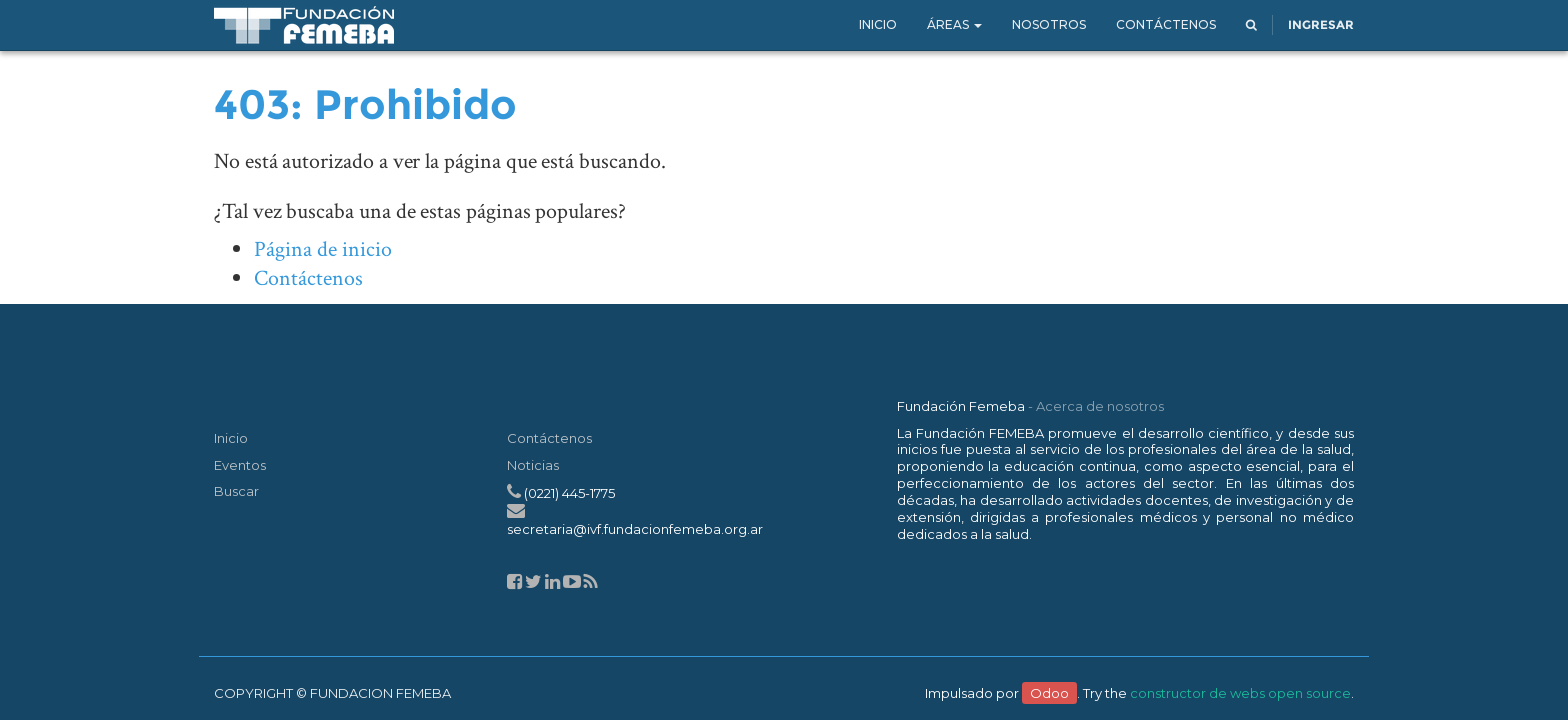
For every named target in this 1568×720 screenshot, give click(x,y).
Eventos (240, 465)
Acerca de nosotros (1100, 406)
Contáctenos (308, 278)
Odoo (1049, 693)
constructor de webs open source (1240, 693)
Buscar (236, 491)
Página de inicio (323, 249)
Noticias (533, 465)
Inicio (231, 438)
